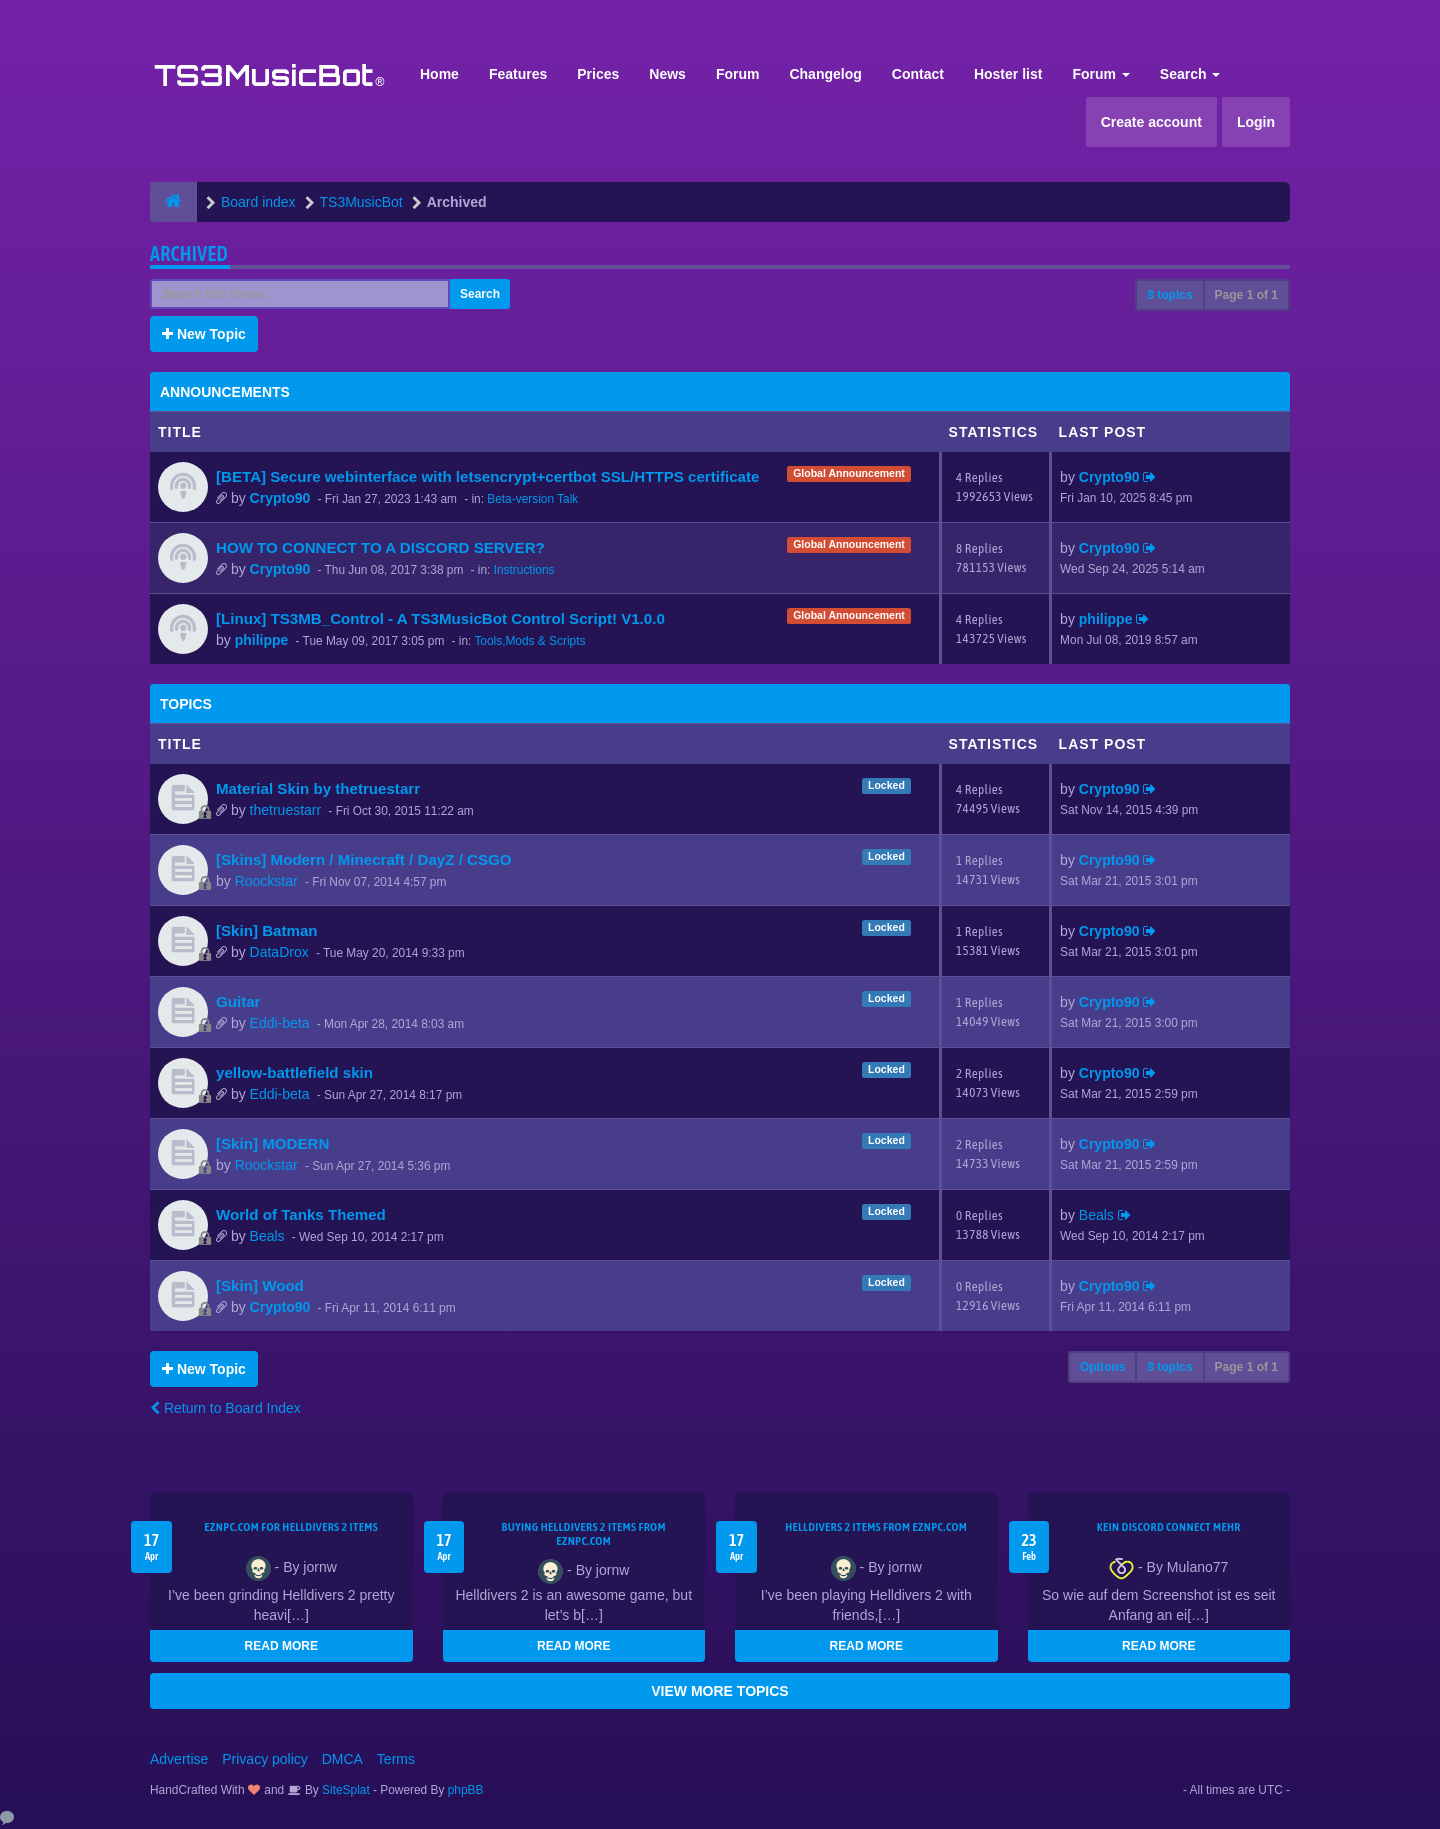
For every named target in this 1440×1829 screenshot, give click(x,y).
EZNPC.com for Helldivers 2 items (291, 1527)
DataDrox (279, 952)
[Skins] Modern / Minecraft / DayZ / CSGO (364, 859)
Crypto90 (280, 498)
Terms (396, 1759)
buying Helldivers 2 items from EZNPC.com (584, 1534)
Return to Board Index (225, 1408)
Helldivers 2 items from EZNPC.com (876, 1527)
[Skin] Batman (267, 930)
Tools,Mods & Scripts (529, 641)
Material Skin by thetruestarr (318, 788)
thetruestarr (286, 810)
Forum (738, 74)
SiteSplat (344, 1790)
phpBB (466, 1790)
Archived (189, 253)
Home (439, 74)
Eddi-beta (280, 1023)
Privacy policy (265, 1759)
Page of (1246, 295)
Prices (598, 74)
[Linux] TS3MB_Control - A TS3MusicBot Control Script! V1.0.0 (440, 618)
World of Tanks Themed (301, 1214)
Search (1190, 74)
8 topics (1169, 295)
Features (518, 74)
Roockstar (266, 881)
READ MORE (281, 1646)
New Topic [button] (204, 334)
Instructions (524, 570)
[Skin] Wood (260, 1285)
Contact (918, 74)
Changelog (825, 74)
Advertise (179, 1759)
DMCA (342, 1759)
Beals (267, 1236)
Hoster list (1008, 74)
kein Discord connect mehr (1169, 1527)
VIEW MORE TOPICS (719, 1691)
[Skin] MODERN (272, 1143)
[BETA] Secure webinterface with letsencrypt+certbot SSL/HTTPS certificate (487, 476)
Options (1102, 1367)
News (667, 74)
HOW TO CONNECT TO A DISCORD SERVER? (380, 547)
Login (1256, 122)
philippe (262, 640)
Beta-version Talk (532, 499)
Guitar (238, 1001)
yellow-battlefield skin (294, 1072)
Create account (1151, 122)
